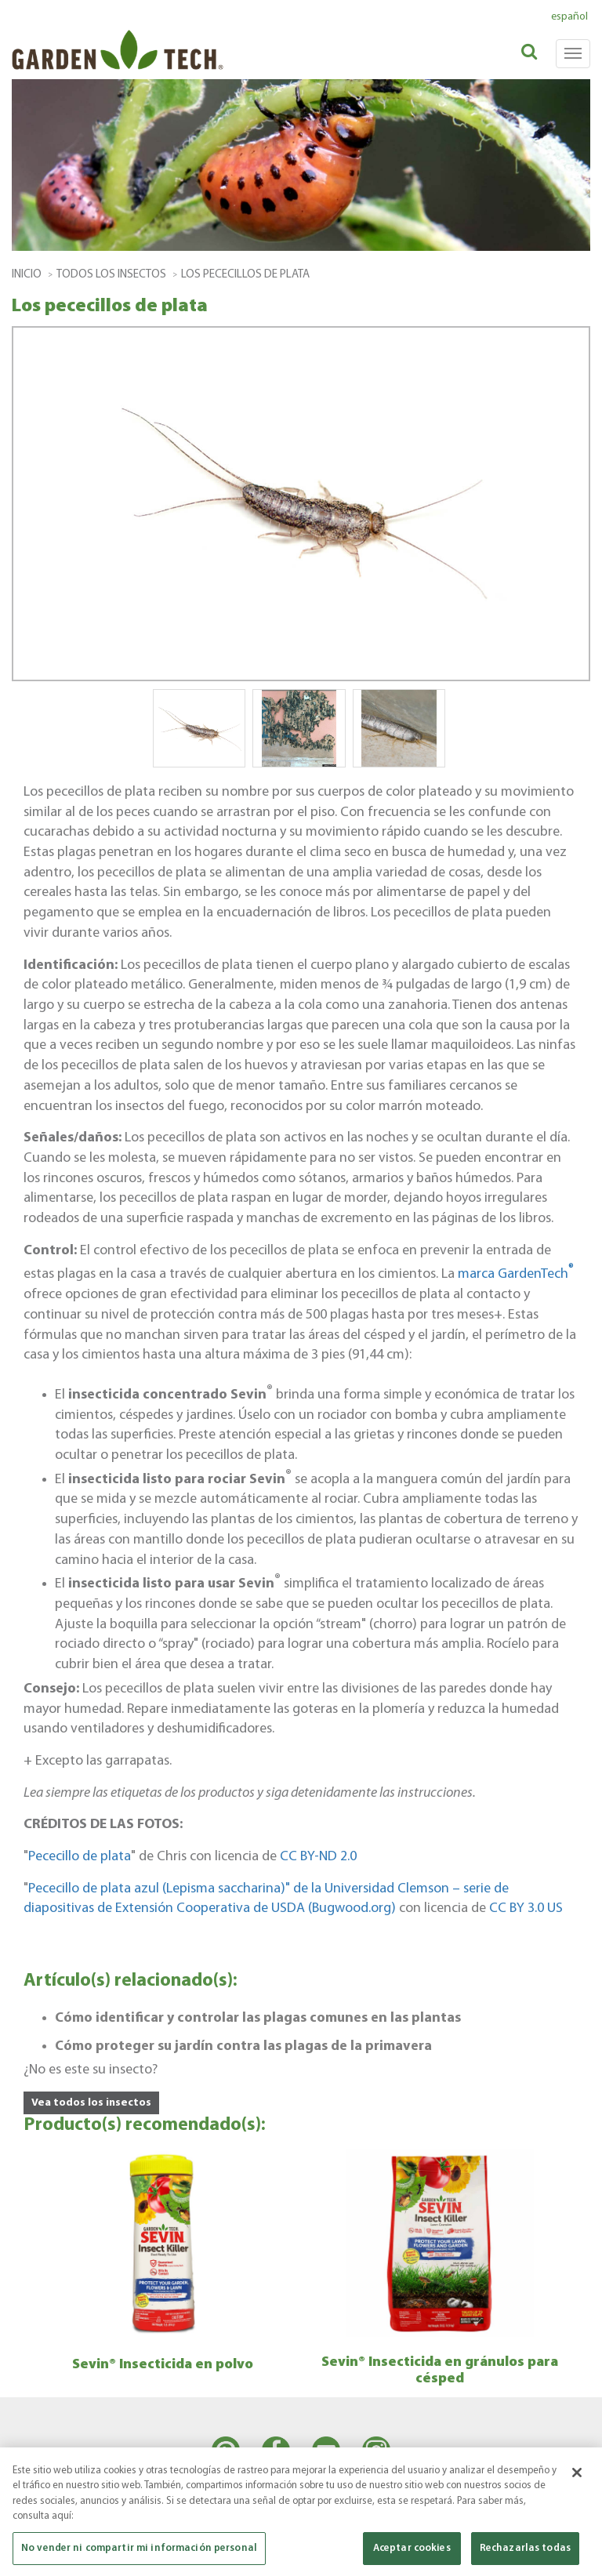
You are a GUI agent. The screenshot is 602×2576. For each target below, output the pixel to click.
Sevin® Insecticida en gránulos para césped (439, 2370)
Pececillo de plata (79, 1856)
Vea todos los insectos (91, 2103)
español (569, 17)
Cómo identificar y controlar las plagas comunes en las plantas (258, 2018)
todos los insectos (111, 275)
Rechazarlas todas (525, 2555)
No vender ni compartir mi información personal (139, 2555)
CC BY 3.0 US (526, 1908)
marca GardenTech (516, 1274)
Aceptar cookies (412, 2555)
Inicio (27, 275)
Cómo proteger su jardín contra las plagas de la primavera (243, 2046)
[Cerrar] (577, 2479)
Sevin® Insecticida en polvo (162, 2364)
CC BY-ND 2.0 (318, 1856)
